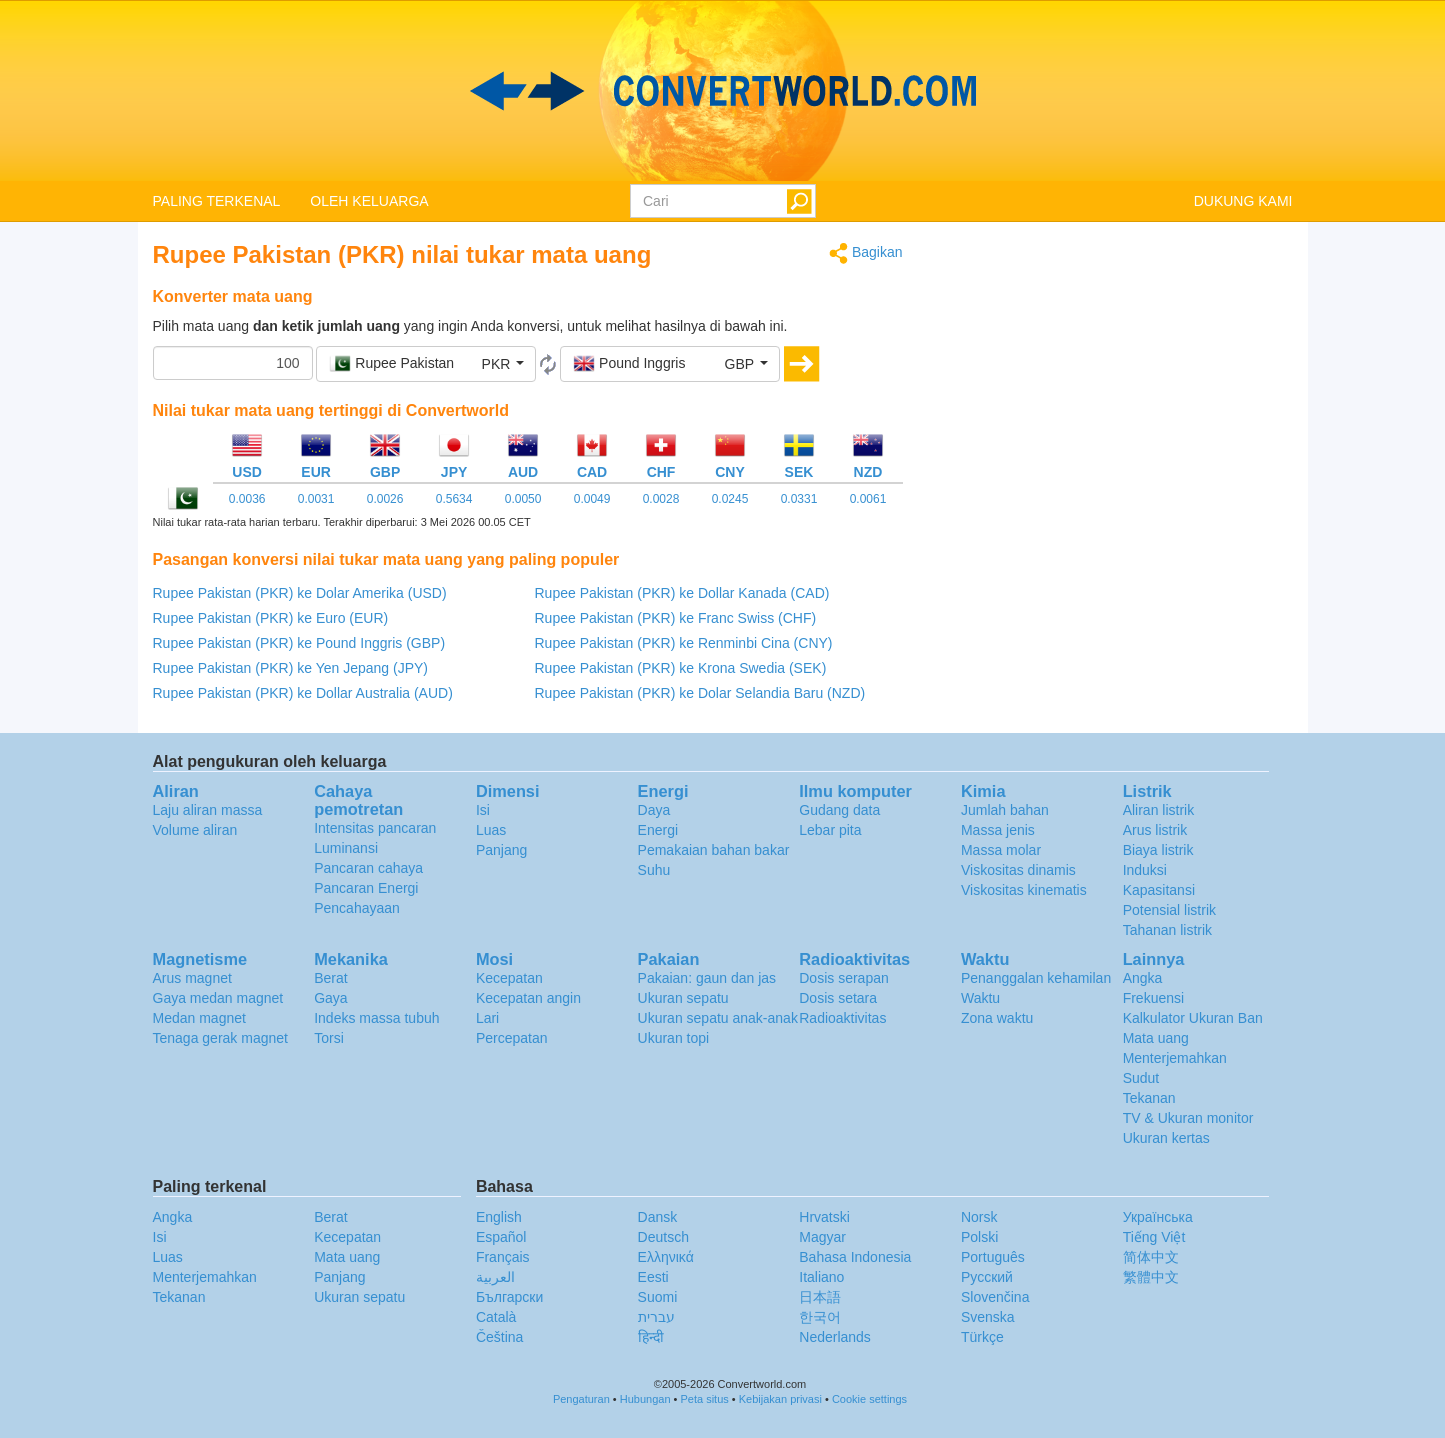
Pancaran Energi (366, 888)
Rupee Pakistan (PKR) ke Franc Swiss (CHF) (676, 618)
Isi (483, 810)
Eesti (653, 1277)
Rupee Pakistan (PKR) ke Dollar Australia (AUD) (303, 693)
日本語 (820, 1297)
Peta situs (704, 1399)
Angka (1143, 978)
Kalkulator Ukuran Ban (1193, 1018)
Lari (487, 1018)
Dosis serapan (844, 978)
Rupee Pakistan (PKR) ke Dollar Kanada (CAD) (682, 593)
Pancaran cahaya (368, 868)
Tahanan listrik (1168, 930)
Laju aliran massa (208, 810)
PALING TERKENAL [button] (217, 201)
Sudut (1141, 1078)
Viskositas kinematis (1024, 890)
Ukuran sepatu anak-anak (718, 1018)
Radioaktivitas (842, 1018)
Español (501, 1237)
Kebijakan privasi (780, 1399)
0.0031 (316, 499)
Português (993, 1257)
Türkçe (982, 1337)
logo (722, 91)
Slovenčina (995, 1297)
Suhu (654, 870)
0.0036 (247, 499)
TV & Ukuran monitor (1188, 1118)
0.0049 (592, 499)
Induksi (1145, 870)
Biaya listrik (1158, 850)
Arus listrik (1155, 830)
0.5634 (454, 499)
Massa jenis (998, 830)
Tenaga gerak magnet (220, 1038)
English (499, 1217)
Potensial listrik (1169, 910)
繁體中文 (1151, 1277)
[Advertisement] (1113, 382)
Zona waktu (997, 1018)
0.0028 (661, 499)
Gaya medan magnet (218, 998)
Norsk (979, 1217)
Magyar (822, 1237)
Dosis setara (838, 998)
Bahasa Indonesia (855, 1257)
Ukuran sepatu (683, 998)
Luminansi (346, 848)
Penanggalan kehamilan (1036, 978)
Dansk (658, 1217)
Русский (987, 1277)
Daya (654, 810)
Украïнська (1158, 1217)
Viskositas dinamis (1018, 870)
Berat (330, 978)
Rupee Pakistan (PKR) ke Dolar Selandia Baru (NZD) (700, 693)
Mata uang (1156, 1038)
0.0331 (799, 499)
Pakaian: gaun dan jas (707, 978)
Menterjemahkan (1175, 1058)
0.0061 (868, 499)
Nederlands (835, 1337)
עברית (656, 1317)
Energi (658, 830)
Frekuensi (1153, 998)
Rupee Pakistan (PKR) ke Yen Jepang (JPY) (291, 668)
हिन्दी (651, 1337)
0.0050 (523, 499)
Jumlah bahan (1005, 810)
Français (503, 1257)
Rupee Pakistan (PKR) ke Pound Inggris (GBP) (299, 643)
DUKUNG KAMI (1243, 201)
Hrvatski (824, 1217)
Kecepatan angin (528, 998)
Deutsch (663, 1237)
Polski (979, 1237)
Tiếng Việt (1154, 1237)
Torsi (329, 1038)
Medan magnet (199, 1018)
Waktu (980, 998)
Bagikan (865, 253)
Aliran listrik (1159, 810)
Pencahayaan (357, 908)
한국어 (820, 1317)
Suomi (658, 1297)
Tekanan (1149, 1098)
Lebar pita (830, 830)
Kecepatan (509, 978)
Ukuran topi (674, 1038)
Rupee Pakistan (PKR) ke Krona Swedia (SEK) (681, 668)
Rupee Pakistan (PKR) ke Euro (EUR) (271, 618)
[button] (426, 364)
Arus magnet (192, 978)
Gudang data (839, 810)
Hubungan (645, 1399)
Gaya (330, 998)
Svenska (988, 1317)
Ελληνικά (666, 1257)
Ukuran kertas (1166, 1138)
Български (509, 1297)
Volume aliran (195, 830)
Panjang (501, 850)
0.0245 (730, 499)
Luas (491, 830)
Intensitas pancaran (375, 828)
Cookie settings (869, 1399)
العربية (495, 1277)
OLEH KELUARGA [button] (369, 201)
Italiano (821, 1277)
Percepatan (512, 1038)
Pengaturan (581, 1399)
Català (496, 1317)
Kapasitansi (1159, 890)
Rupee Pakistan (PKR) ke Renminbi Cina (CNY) (684, 643)
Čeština (499, 1337)
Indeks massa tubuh (376, 1018)
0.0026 (385, 499)
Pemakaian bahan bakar (714, 850)
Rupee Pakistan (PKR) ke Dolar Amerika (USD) (300, 593)
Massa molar (1001, 850)
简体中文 (1151, 1257)
